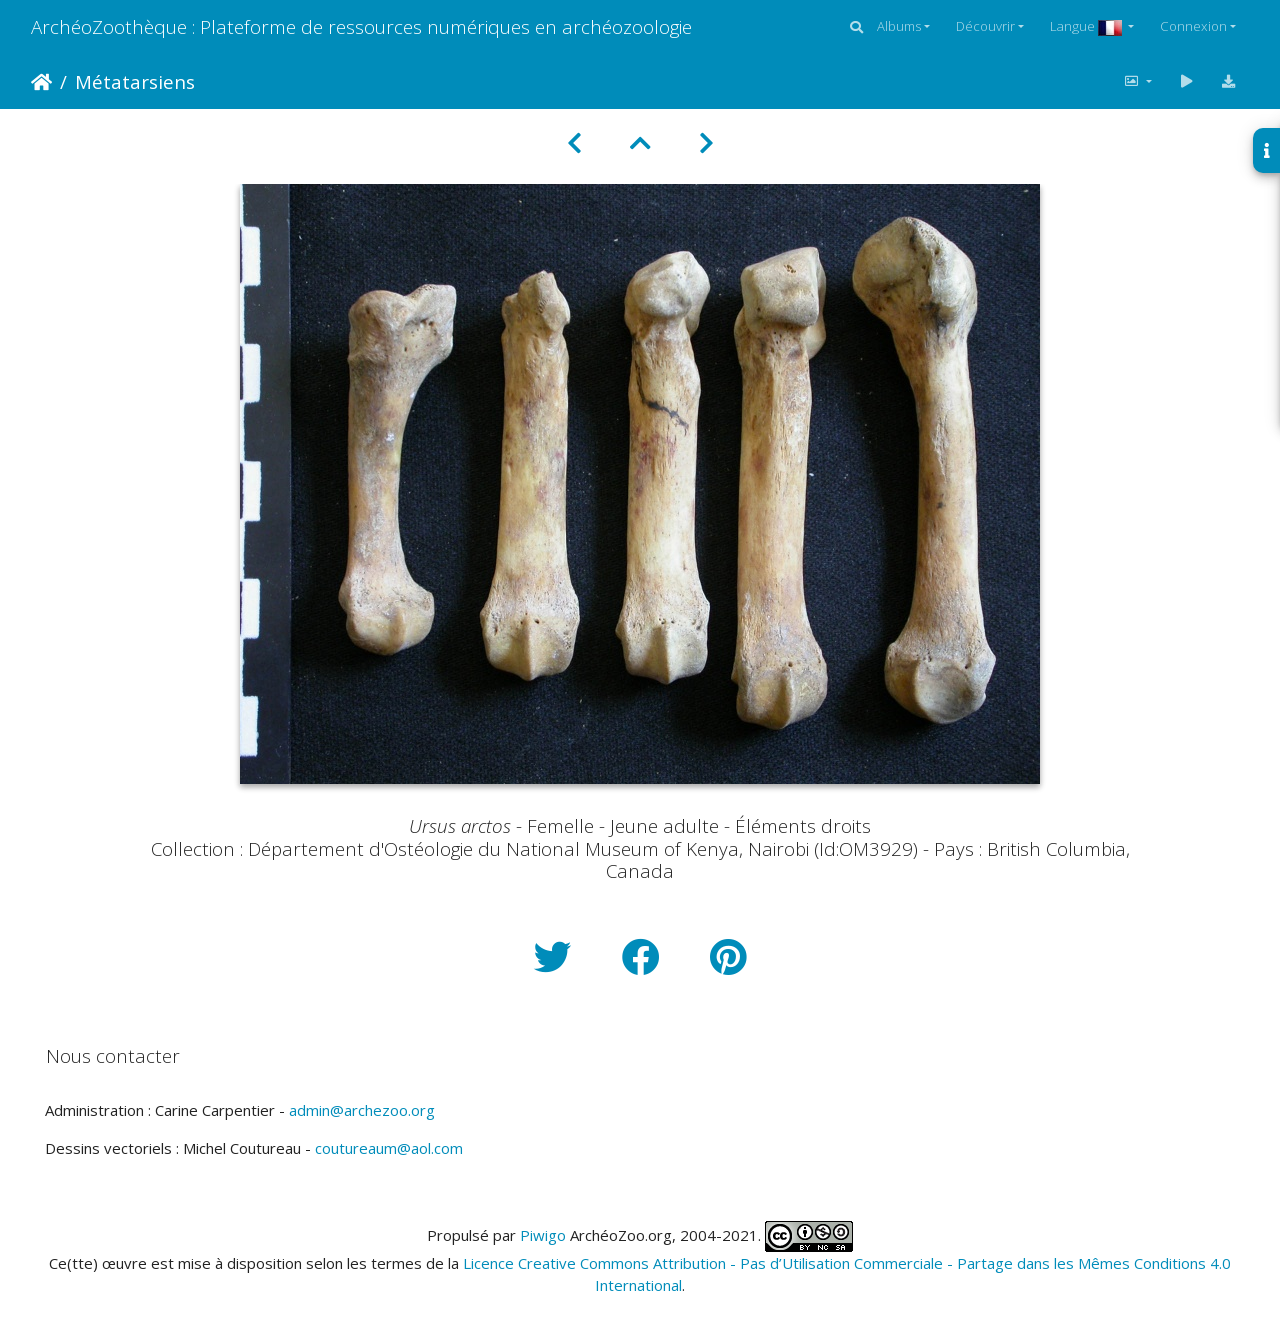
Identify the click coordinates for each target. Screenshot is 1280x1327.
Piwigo (543, 1234)
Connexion (1193, 26)
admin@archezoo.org (362, 1110)
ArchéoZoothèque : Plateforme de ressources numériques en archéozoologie (361, 26)
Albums (899, 26)
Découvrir (985, 26)
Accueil (41, 82)
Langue (1087, 26)
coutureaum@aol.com (389, 1148)
